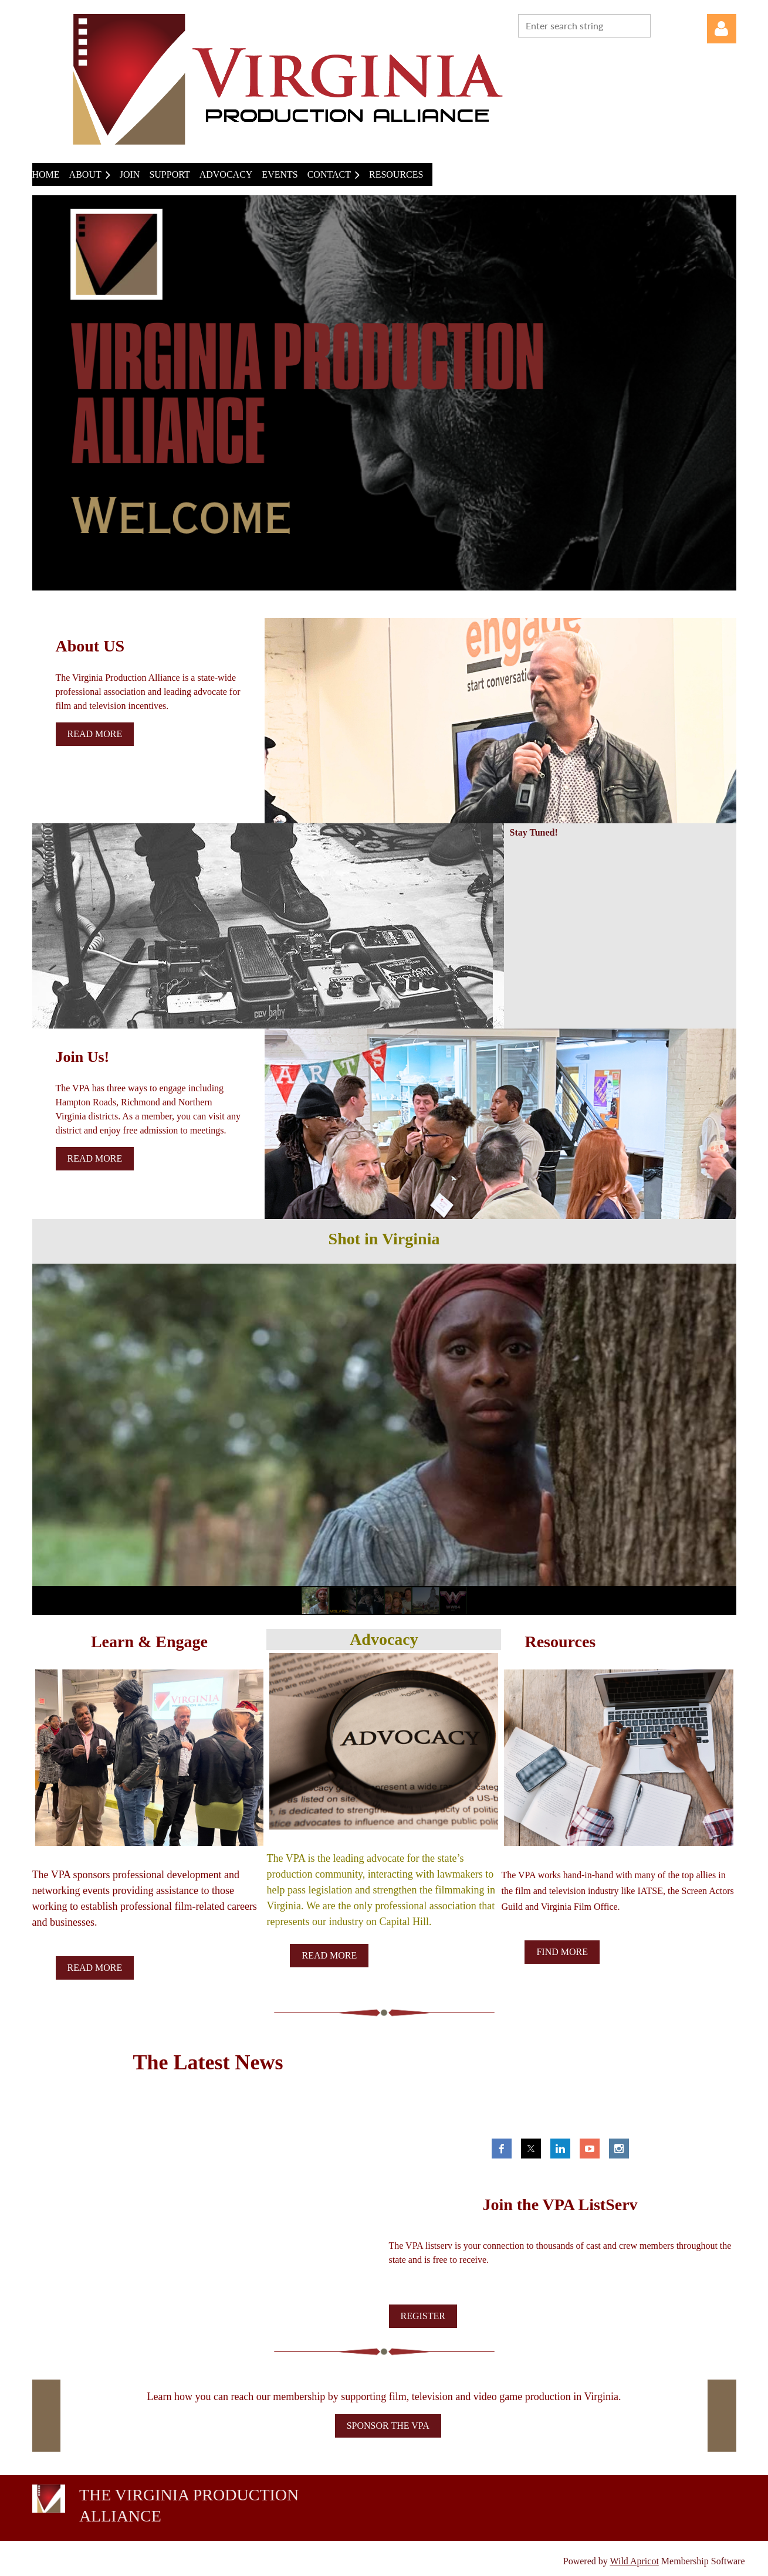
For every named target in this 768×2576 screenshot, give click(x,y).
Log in (721, 28)
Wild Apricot (634, 2561)
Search (661, 24)
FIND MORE (562, 1952)
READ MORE (95, 1968)
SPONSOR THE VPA (388, 2426)
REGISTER (423, 2316)
